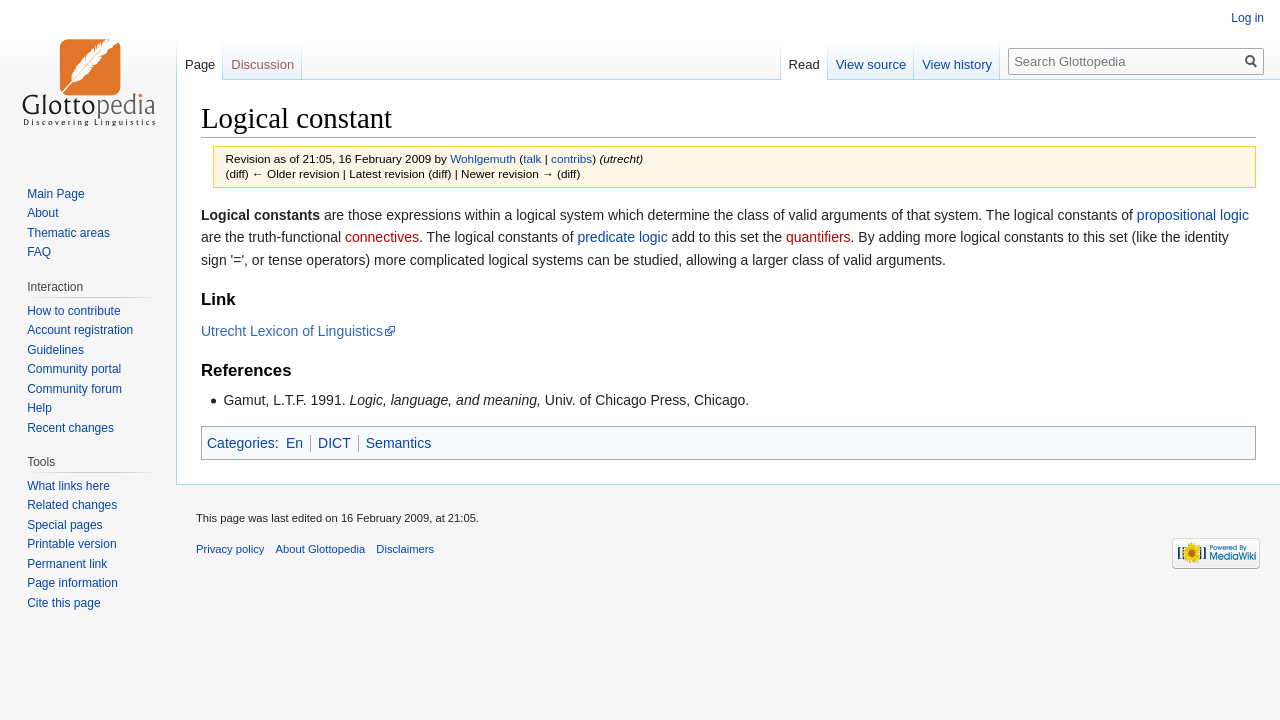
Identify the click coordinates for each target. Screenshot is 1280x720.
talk (532, 158)
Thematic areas (68, 233)
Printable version (71, 544)
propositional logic (1193, 215)
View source (871, 64)
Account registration (80, 330)
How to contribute (73, 311)
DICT (334, 443)
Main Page (55, 194)
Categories (241, 443)
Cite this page (63, 603)
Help (39, 408)
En (294, 443)
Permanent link (67, 564)
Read (804, 64)
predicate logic (622, 237)
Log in (1247, 18)
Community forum (74, 389)
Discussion (262, 64)
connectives (382, 237)
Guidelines (55, 350)
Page (200, 64)
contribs (571, 158)
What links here (68, 486)
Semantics (398, 443)
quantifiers (818, 237)
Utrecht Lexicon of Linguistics (292, 331)
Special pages (64, 525)
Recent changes (70, 428)
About (42, 213)
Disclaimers (405, 549)
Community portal (74, 369)
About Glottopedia (321, 549)
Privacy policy (230, 549)
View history (957, 64)
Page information (72, 583)
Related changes (72, 505)
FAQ (39, 252)
